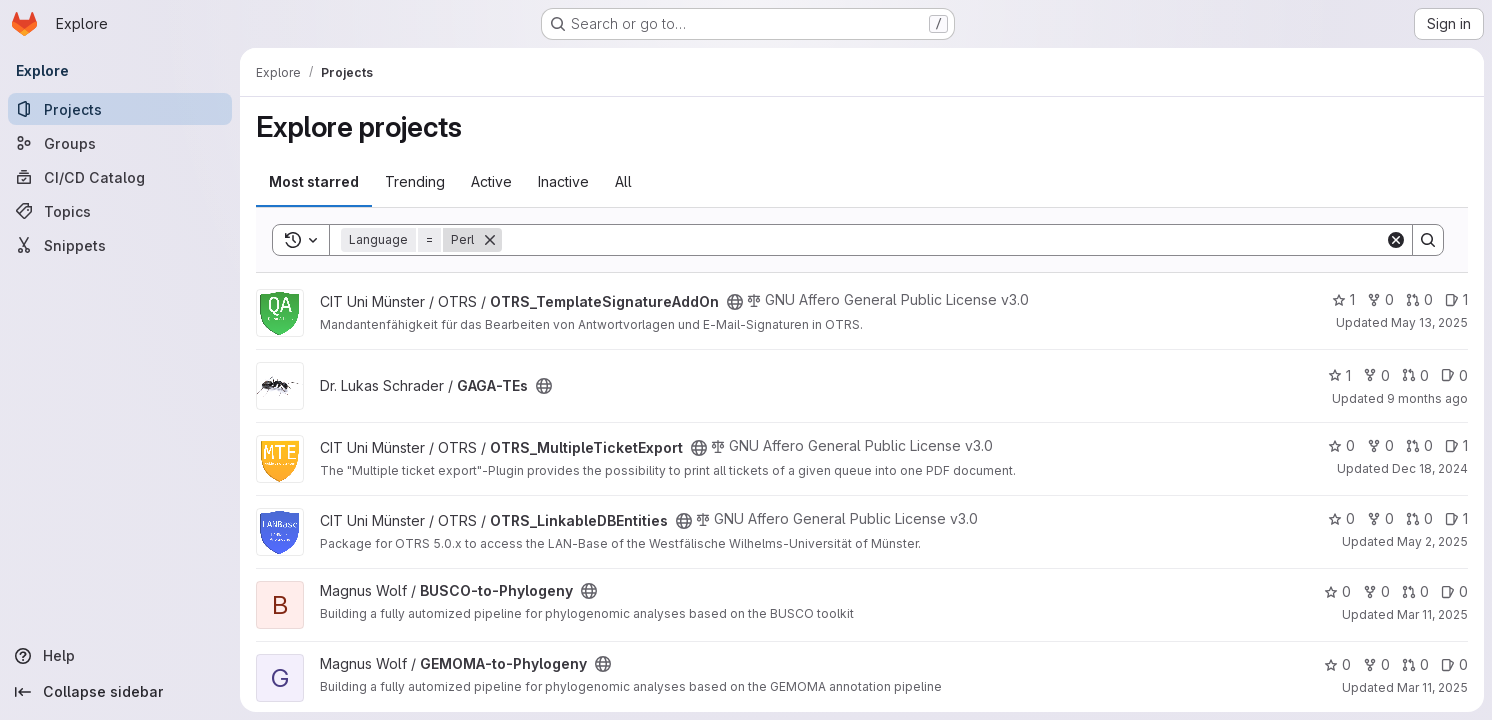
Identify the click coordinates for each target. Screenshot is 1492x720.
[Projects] (120, 109)
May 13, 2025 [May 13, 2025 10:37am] (1429, 322)
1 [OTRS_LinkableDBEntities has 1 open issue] (1456, 518)
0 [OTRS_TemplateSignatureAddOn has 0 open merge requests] (1419, 299)
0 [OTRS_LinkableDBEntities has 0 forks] (1380, 518)
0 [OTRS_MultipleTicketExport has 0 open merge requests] (1419, 445)
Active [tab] (491, 181)
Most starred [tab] (314, 181)
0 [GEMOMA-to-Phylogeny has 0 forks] (1376, 664)
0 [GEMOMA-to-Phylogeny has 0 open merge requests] (1415, 664)
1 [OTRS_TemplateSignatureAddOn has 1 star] (1343, 299)
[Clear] (1396, 240)
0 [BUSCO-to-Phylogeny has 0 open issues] (1454, 591)
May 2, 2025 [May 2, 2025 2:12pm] (1432, 541)
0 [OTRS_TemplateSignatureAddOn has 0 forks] (1380, 299)
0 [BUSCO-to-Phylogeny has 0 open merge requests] (1415, 591)
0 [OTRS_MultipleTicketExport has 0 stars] (1341, 445)
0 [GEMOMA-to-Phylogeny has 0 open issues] (1454, 664)
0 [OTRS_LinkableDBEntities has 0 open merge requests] (1419, 518)
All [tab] (623, 181)
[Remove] (490, 240)
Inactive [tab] (563, 181)
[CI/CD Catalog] (120, 177)
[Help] (120, 656)
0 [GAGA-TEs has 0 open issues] (1454, 375)
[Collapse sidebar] (120, 692)
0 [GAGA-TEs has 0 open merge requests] (1415, 375)
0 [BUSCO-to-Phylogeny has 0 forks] (1376, 591)
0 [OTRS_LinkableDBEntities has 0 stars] (1341, 518)
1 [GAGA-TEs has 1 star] (1339, 375)
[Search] (943, 240)
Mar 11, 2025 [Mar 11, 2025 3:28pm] (1432, 614)
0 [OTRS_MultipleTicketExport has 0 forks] (1380, 445)
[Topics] (120, 211)
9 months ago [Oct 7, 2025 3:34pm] (1427, 398)
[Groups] (120, 143)
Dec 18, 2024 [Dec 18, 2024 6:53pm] (1430, 468)
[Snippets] (120, 245)
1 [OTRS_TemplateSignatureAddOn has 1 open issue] (1456, 299)
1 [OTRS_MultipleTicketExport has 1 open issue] (1456, 445)
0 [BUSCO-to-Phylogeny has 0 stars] (1337, 591)
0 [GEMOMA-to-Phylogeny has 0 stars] (1337, 664)
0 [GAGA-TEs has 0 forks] (1376, 375)
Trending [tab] (415, 181)
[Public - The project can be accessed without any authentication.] (735, 302)
